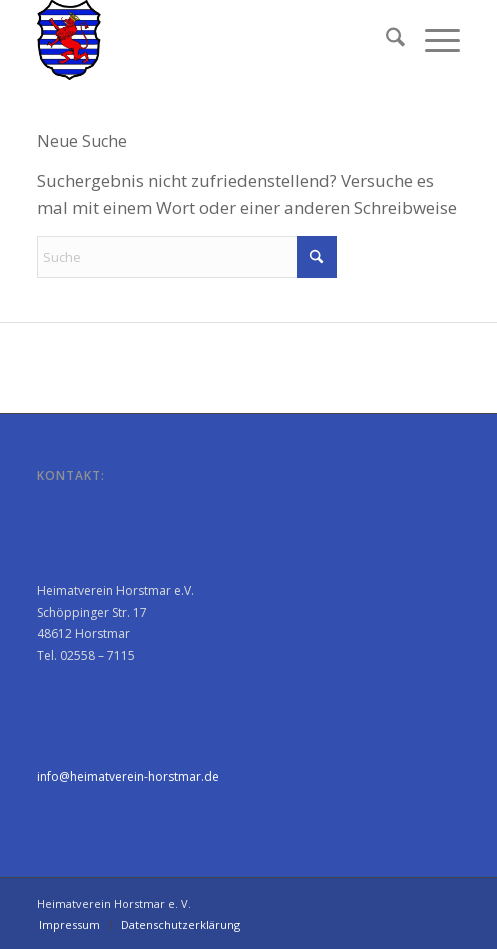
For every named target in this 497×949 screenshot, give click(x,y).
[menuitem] (385, 40)
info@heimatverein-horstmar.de (128, 776)
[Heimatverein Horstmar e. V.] (206, 40)
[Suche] (385, 40)
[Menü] (432, 40)
